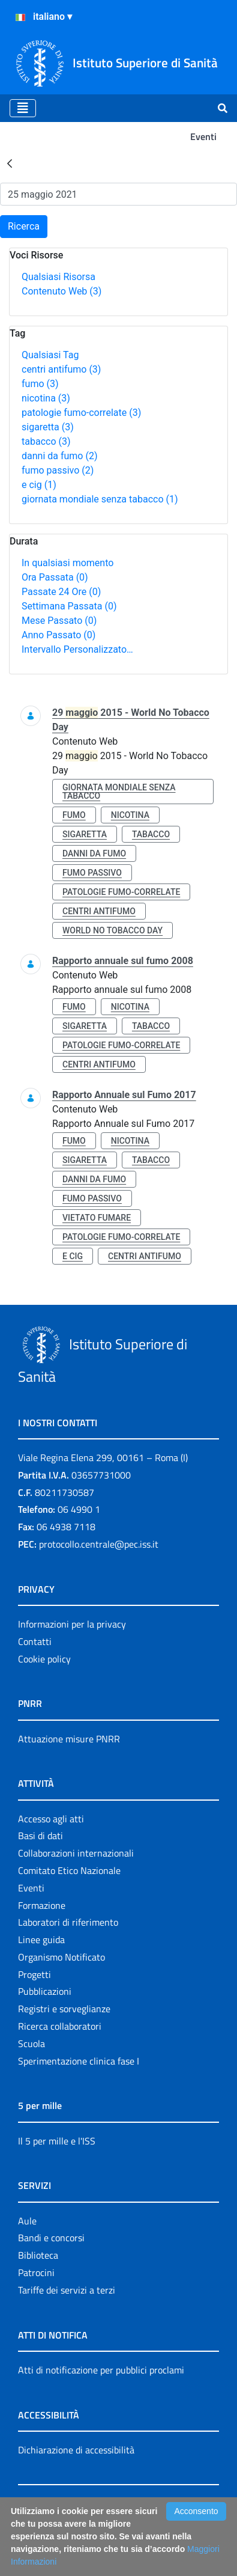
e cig (39, 484)
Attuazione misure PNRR (69, 1739)
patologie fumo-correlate (81, 412)
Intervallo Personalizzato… (77, 649)
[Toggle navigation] (23, 108)
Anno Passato (58, 635)
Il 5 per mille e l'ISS (56, 2141)
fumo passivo (58, 470)
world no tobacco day (112, 930)
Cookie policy (44, 1659)
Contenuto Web (61, 291)
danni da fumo (60, 456)
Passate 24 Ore (61, 591)
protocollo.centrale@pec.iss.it (98, 1544)
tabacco (46, 441)
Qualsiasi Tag (50, 355)
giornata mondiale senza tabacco (100, 499)
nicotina (46, 398)
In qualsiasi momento (67, 563)
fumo (40, 383)
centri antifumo (61, 369)
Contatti (35, 1641)
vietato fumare (96, 1217)
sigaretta (48, 427)
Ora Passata (55, 577)
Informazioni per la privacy (72, 1624)
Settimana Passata (69, 606)
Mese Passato (59, 620)
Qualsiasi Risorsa (58, 276)
